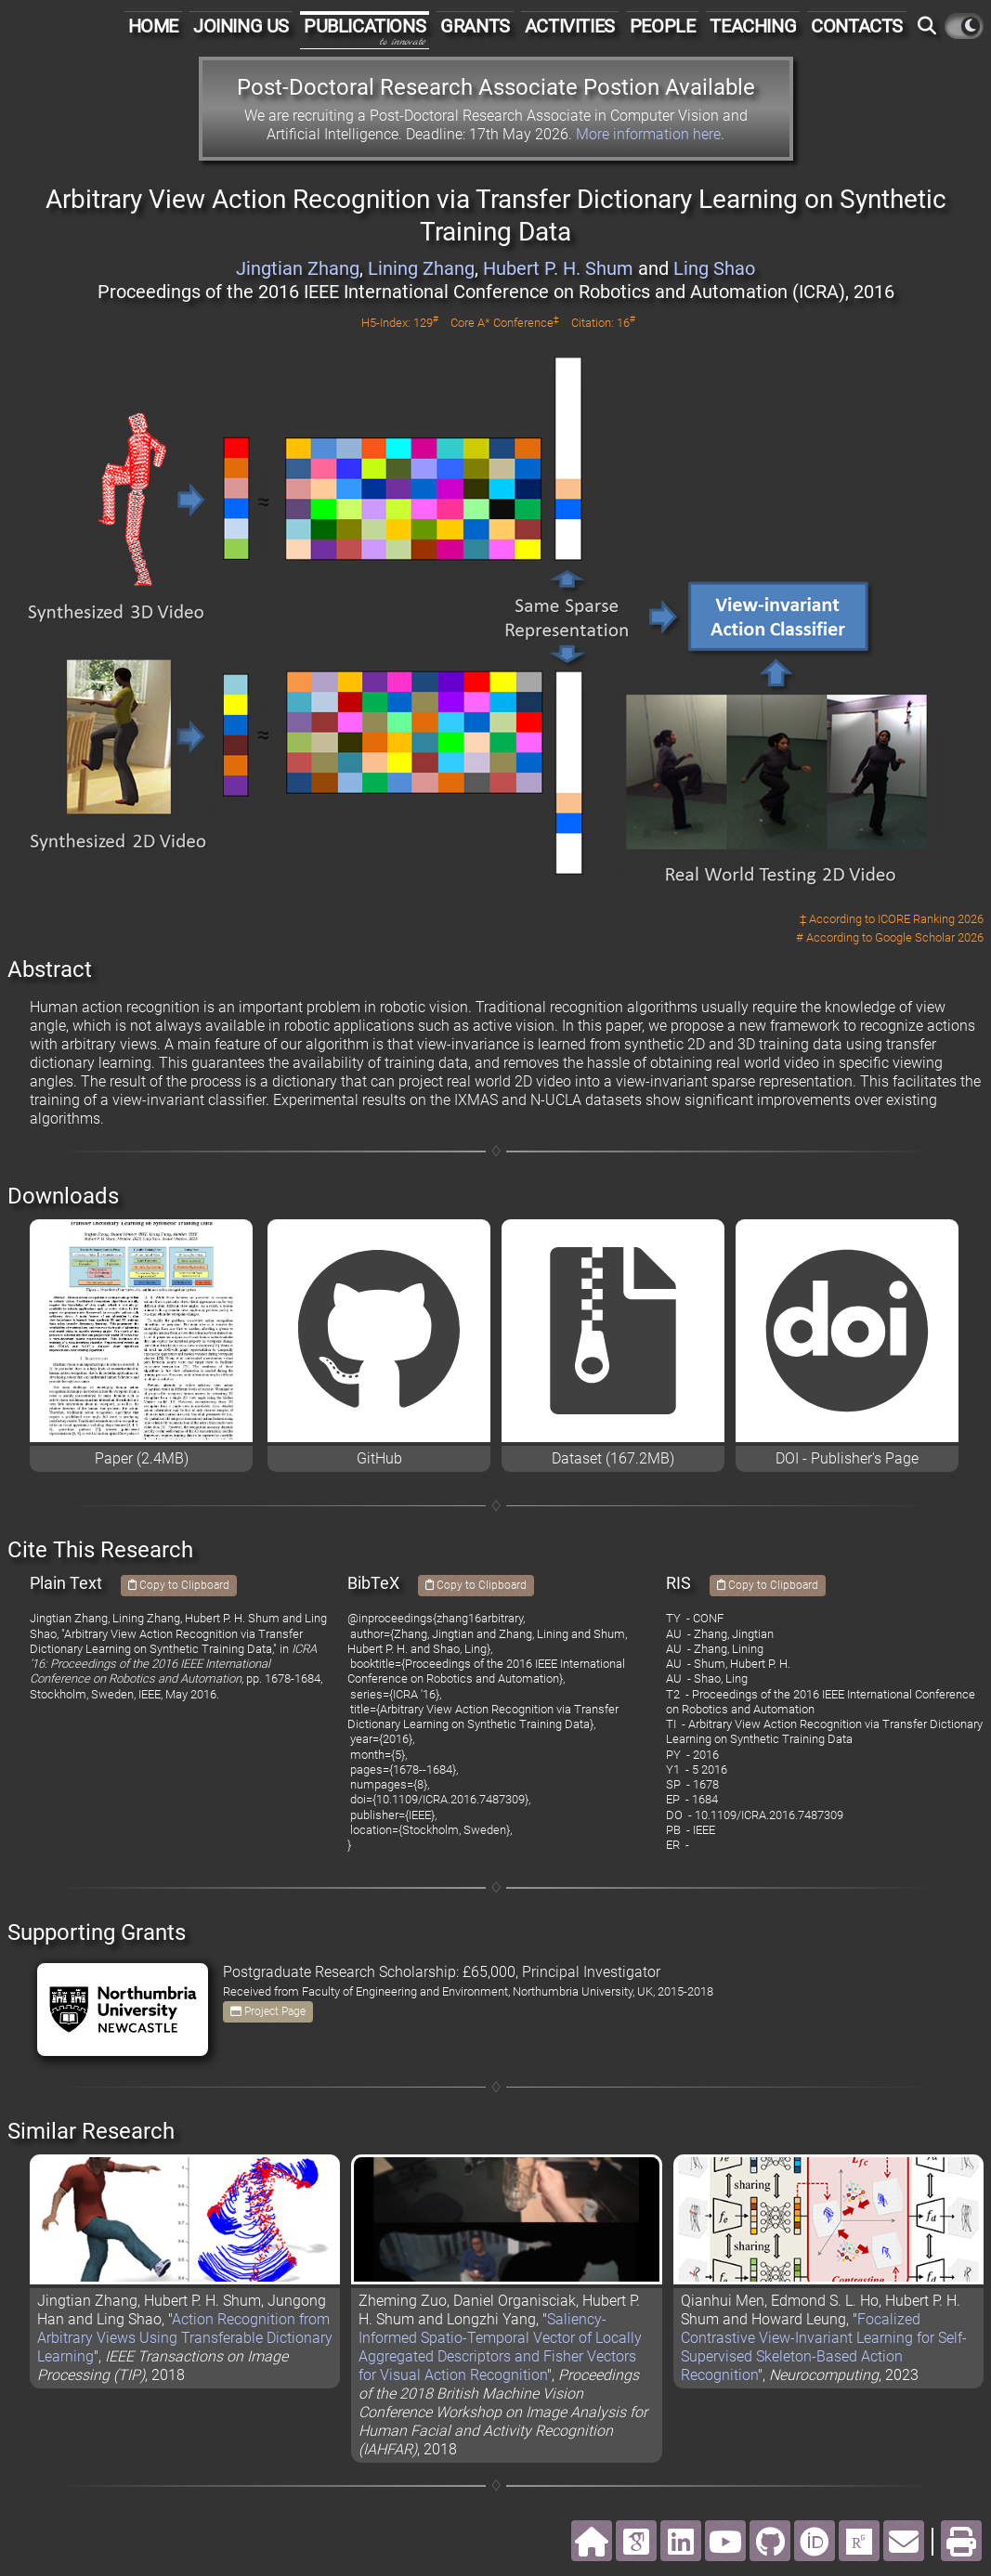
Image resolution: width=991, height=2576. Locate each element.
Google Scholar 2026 (929, 937)
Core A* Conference (504, 323)
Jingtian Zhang (297, 268)
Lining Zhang (421, 268)
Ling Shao (714, 268)
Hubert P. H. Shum (558, 268)
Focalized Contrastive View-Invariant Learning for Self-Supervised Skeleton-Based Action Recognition (824, 2347)
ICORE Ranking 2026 (931, 919)
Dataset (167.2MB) (613, 1458)
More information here (648, 134)
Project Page (268, 2011)
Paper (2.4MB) (142, 1458)
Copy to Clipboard (178, 1585)
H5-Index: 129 (399, 323)
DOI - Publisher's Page (847, 1458)
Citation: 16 (603, 323)
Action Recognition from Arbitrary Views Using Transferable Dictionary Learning (185, 2337)
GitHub (379, 1458)
